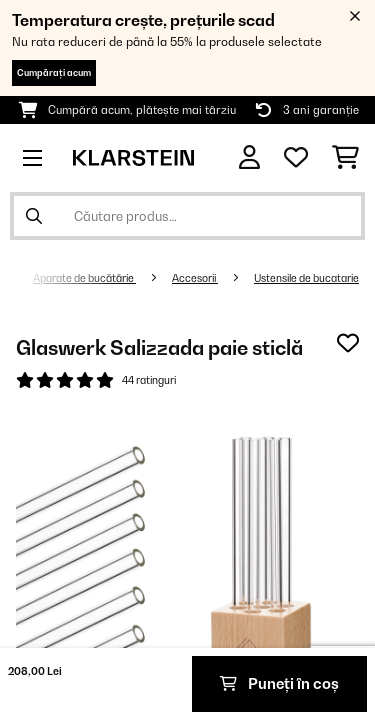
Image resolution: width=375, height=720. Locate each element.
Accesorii (195, 278)
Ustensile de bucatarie (306, 278)
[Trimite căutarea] (34, 216)
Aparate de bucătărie (84, 278)
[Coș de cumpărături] (345, 158)
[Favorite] (296, 158)
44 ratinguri (149, 380)
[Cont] (249, 157)
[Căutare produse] (187, 216)
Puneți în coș (279, 683)
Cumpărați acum (54, 72)
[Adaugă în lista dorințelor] (348, 343)
